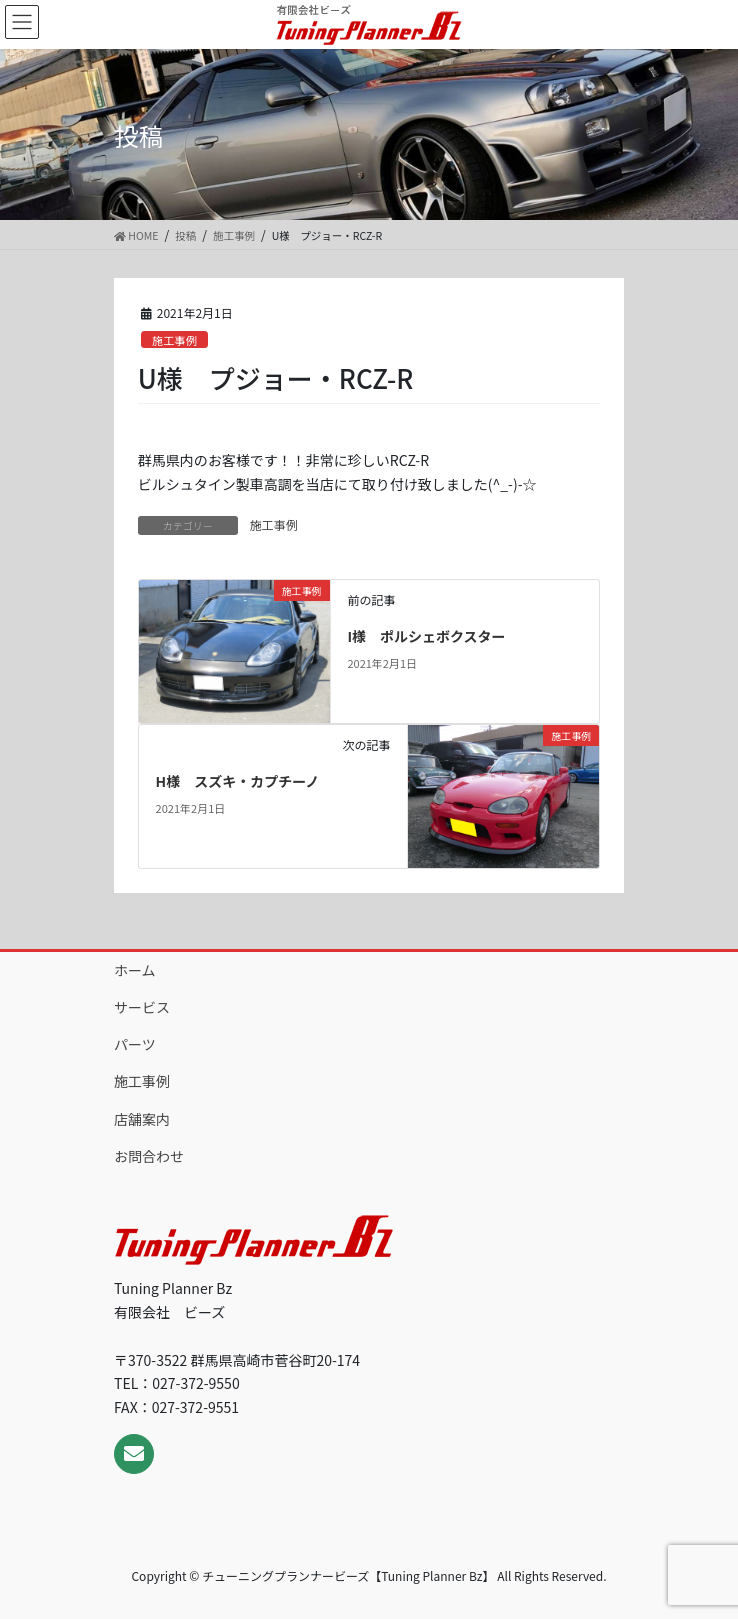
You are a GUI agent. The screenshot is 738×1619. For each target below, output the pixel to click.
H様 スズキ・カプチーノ (238, 781)
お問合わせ (149, 1156)
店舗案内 (142, 1119)
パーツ (135, 1044)
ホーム (135, 970)
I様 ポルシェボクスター (426, 636)
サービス (142, 1007)
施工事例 (174, 340)
